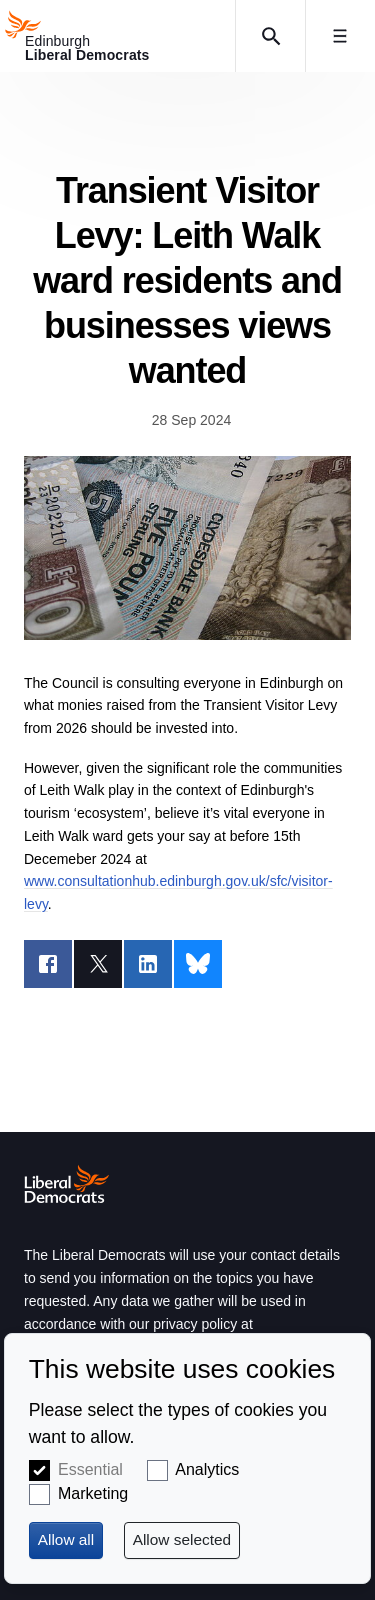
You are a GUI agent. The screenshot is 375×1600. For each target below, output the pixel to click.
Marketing (93, 1493)
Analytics (207, 1469)
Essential (90, 1469)
